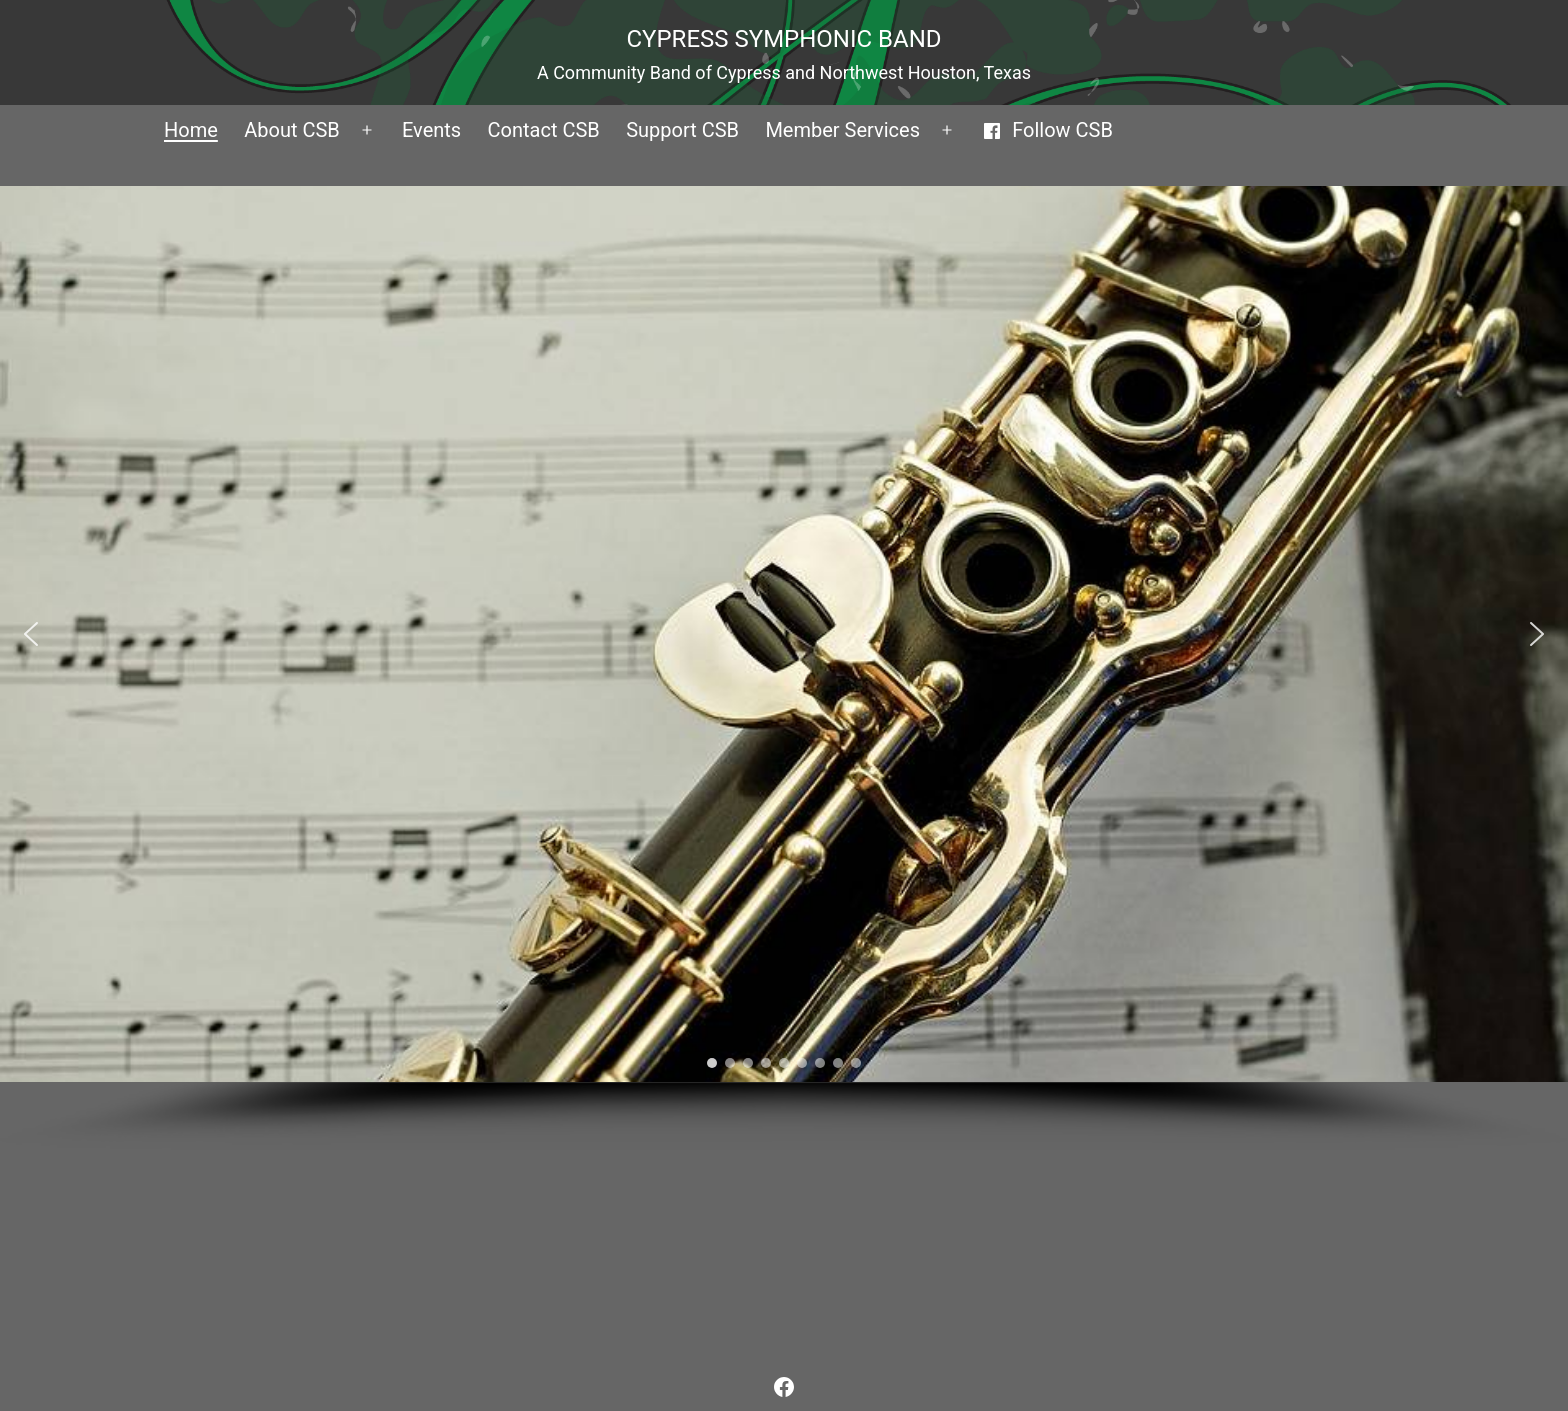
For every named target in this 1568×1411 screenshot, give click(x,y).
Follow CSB (1047, 130)
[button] (31, 634)
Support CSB (682, 130)
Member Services (842, 130)
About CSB (292, 130)
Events (431, 130)
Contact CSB (544, 130)
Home (191, 130)
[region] (784, 669)
